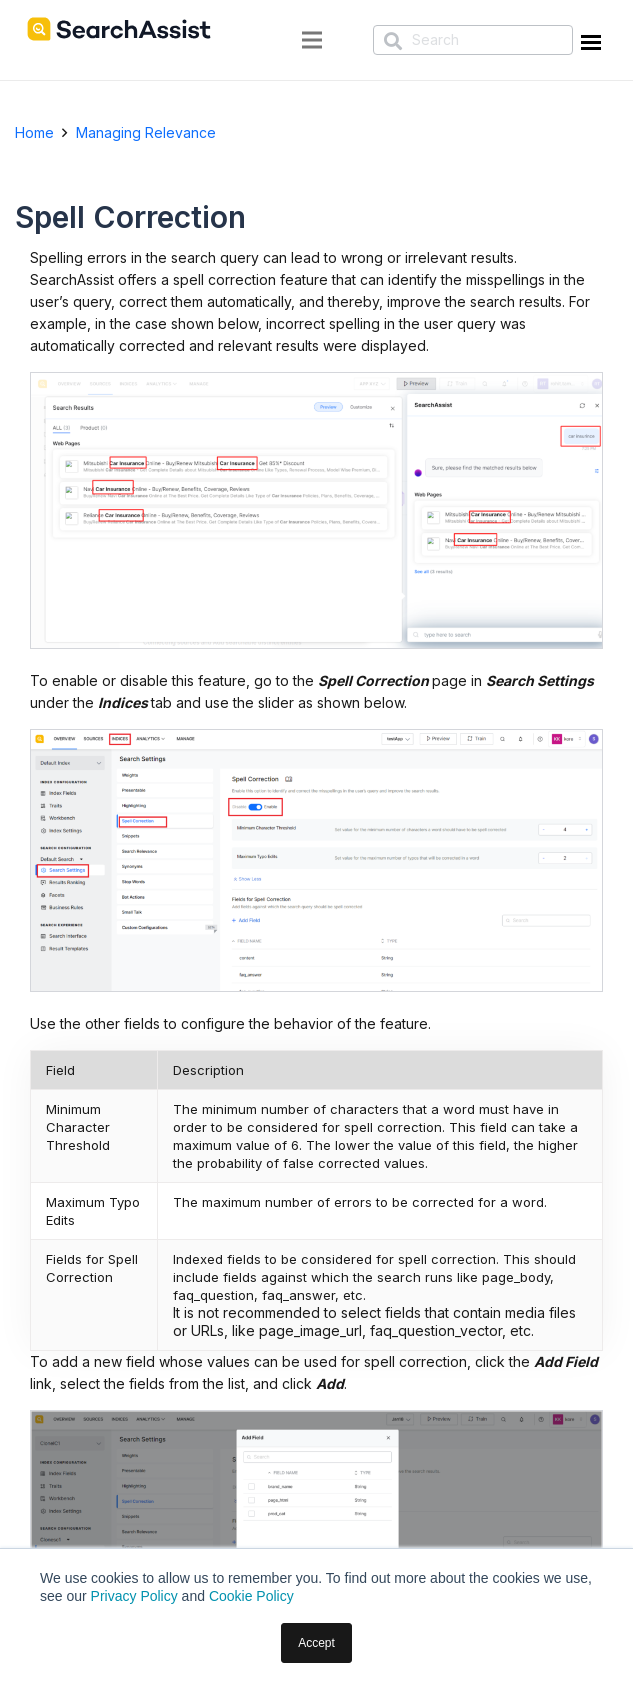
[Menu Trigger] (588, 46)
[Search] (473, 40)
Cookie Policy (251, 1596)
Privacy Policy (134, 1596)
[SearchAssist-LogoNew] (119, 29)
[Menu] (312, 40)
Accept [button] (316, 1643)
